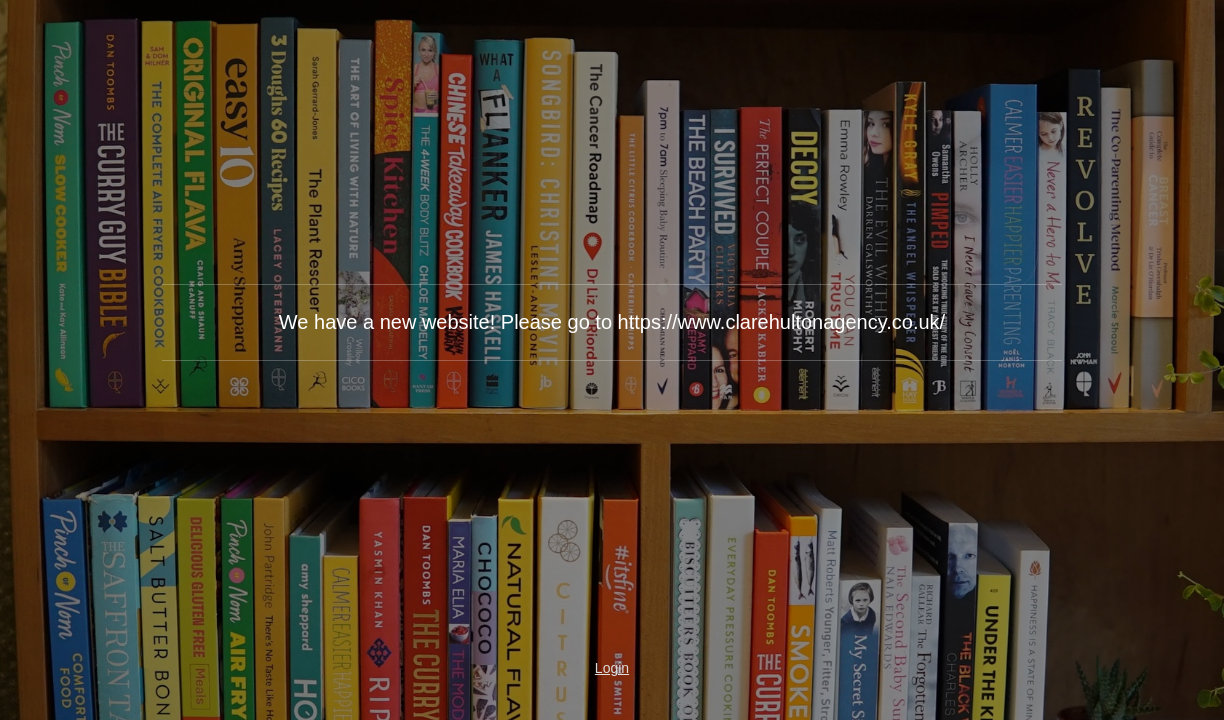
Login (612, 668)
